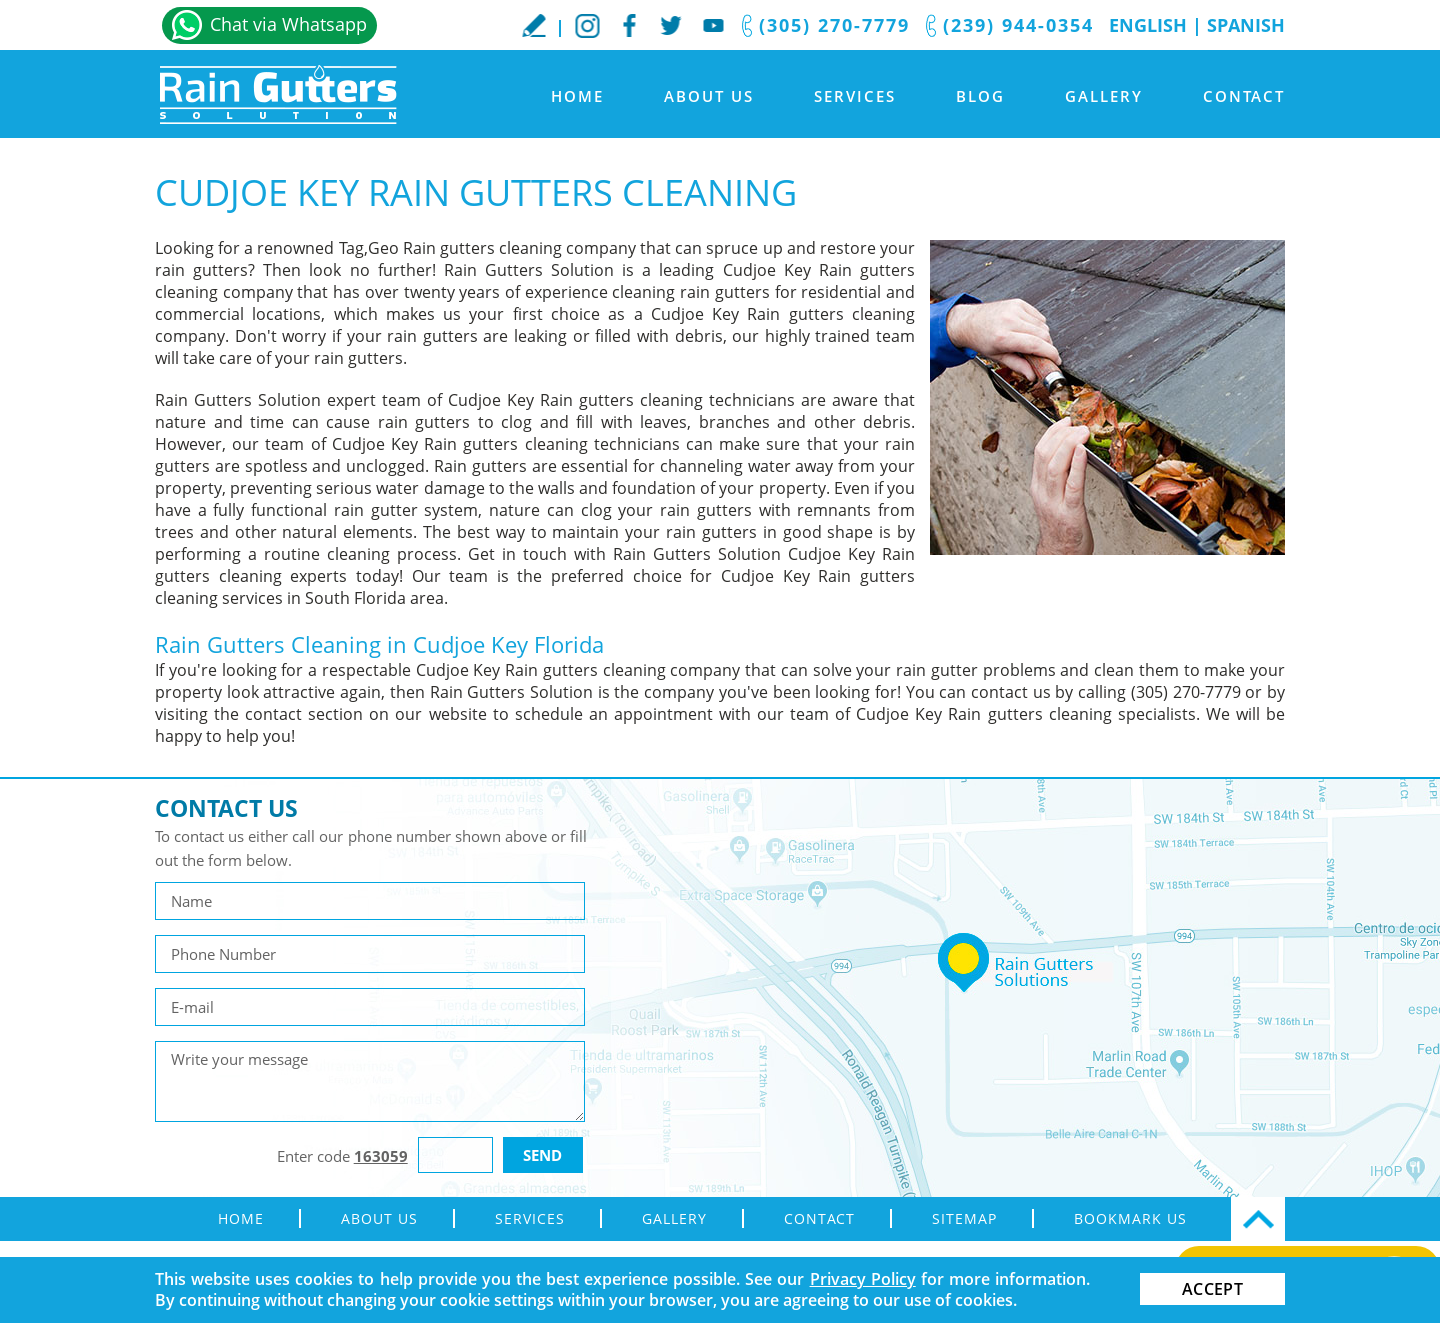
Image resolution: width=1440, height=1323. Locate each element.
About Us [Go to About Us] (709, 96)
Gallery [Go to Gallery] (1104, 96)
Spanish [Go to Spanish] (1246, 25)
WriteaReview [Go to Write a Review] (534, 25)
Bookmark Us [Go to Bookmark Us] (1130, 1218)
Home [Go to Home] (577, 96)
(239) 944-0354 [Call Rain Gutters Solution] (1018, 25)
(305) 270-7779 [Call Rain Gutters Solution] (834, 25)
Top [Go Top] (1258, 1219)
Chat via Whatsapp (288, 24)
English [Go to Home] (1148, 25)
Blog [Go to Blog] (980, 96)
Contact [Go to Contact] (1244, 96)
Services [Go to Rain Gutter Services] (855, 96)
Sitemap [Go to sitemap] (964, 1218)
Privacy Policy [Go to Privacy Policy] (863, 1279)
